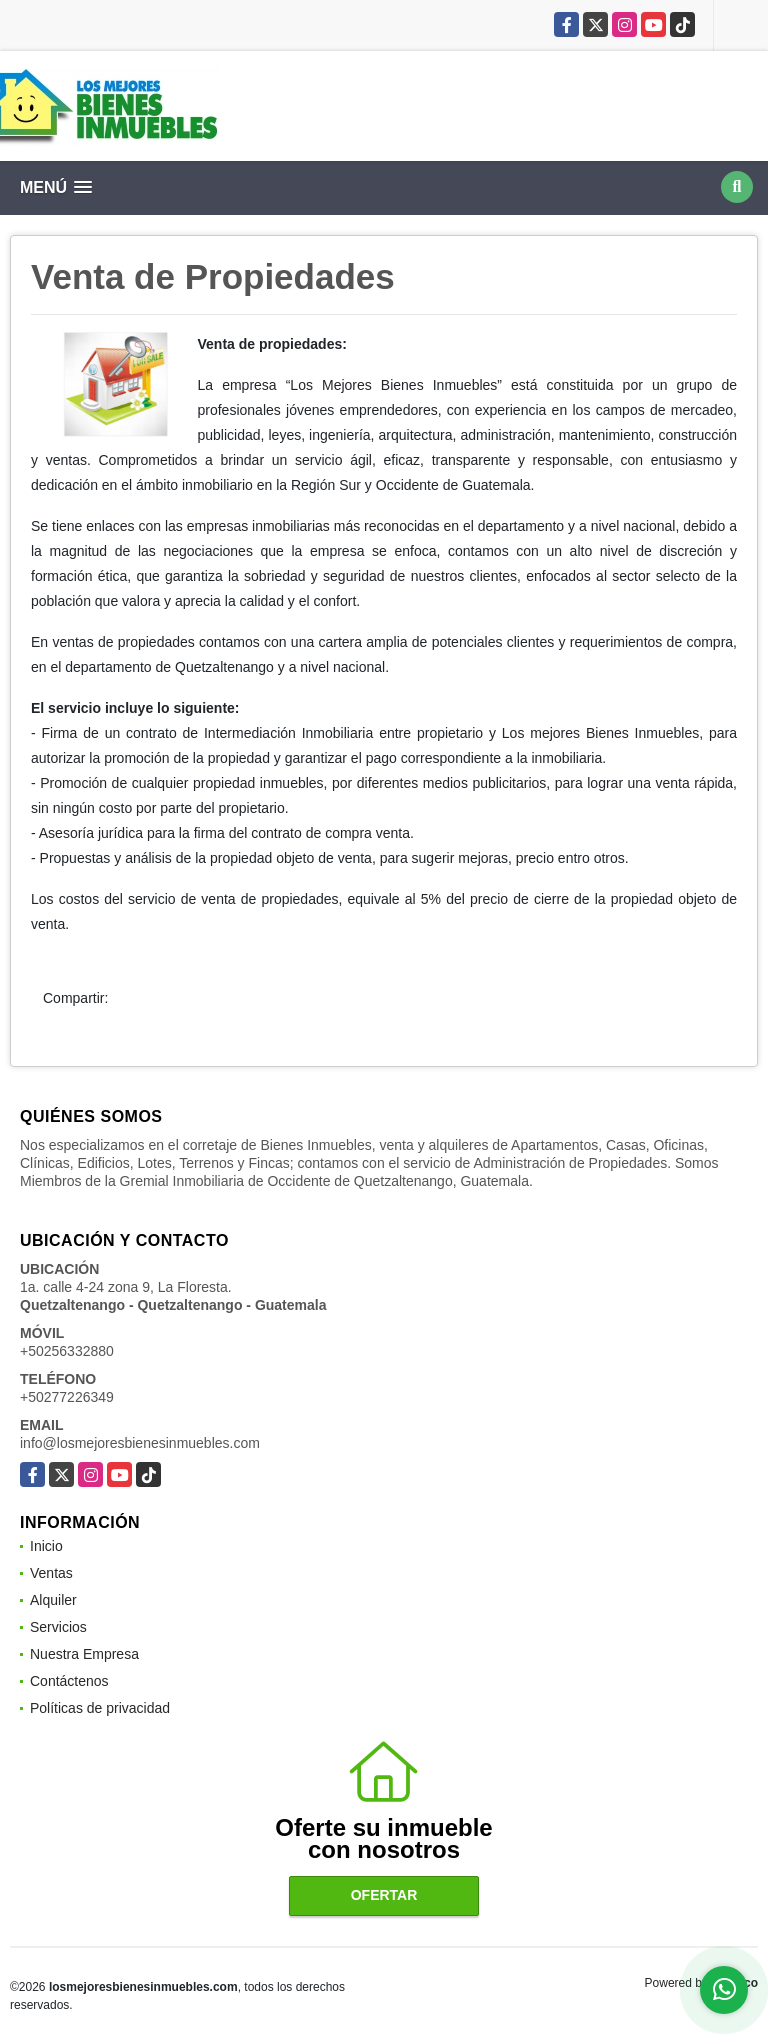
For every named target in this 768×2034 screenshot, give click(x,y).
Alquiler (53, 1600)
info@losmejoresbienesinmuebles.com (140, 1443)
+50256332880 (67, 1351)
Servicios (58, 1627)
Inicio (46, 1546)
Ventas (51, 1573)
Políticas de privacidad (100, 1708)
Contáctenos (69, 1681)
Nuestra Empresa (84, 1654)
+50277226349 (67, 1397)
